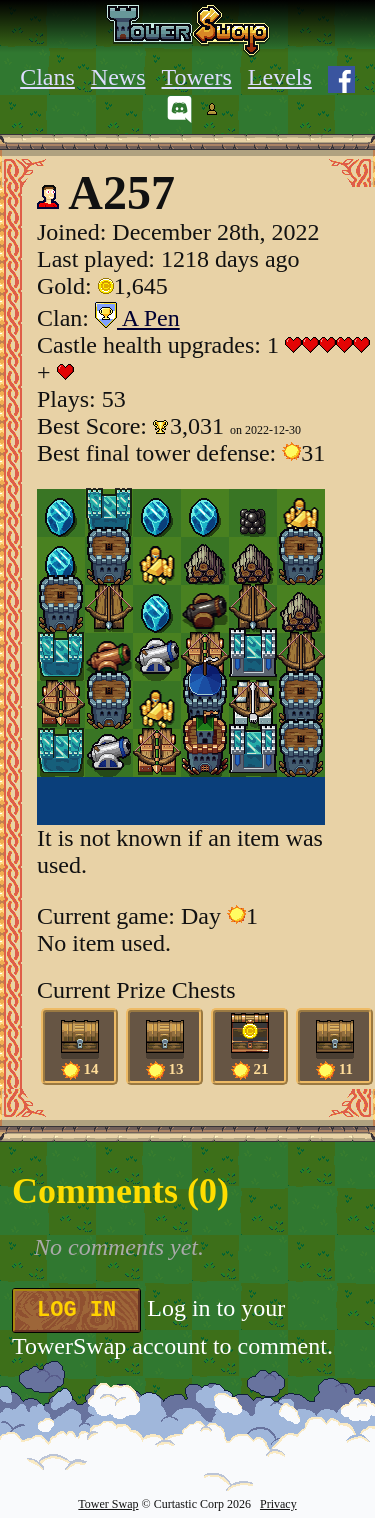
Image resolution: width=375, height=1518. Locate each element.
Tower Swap (108, 1504)
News (118, 77)
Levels (280, 77)
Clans (47, 77)
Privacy (278, 1504)
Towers (197, 77)
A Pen (137, 318)
